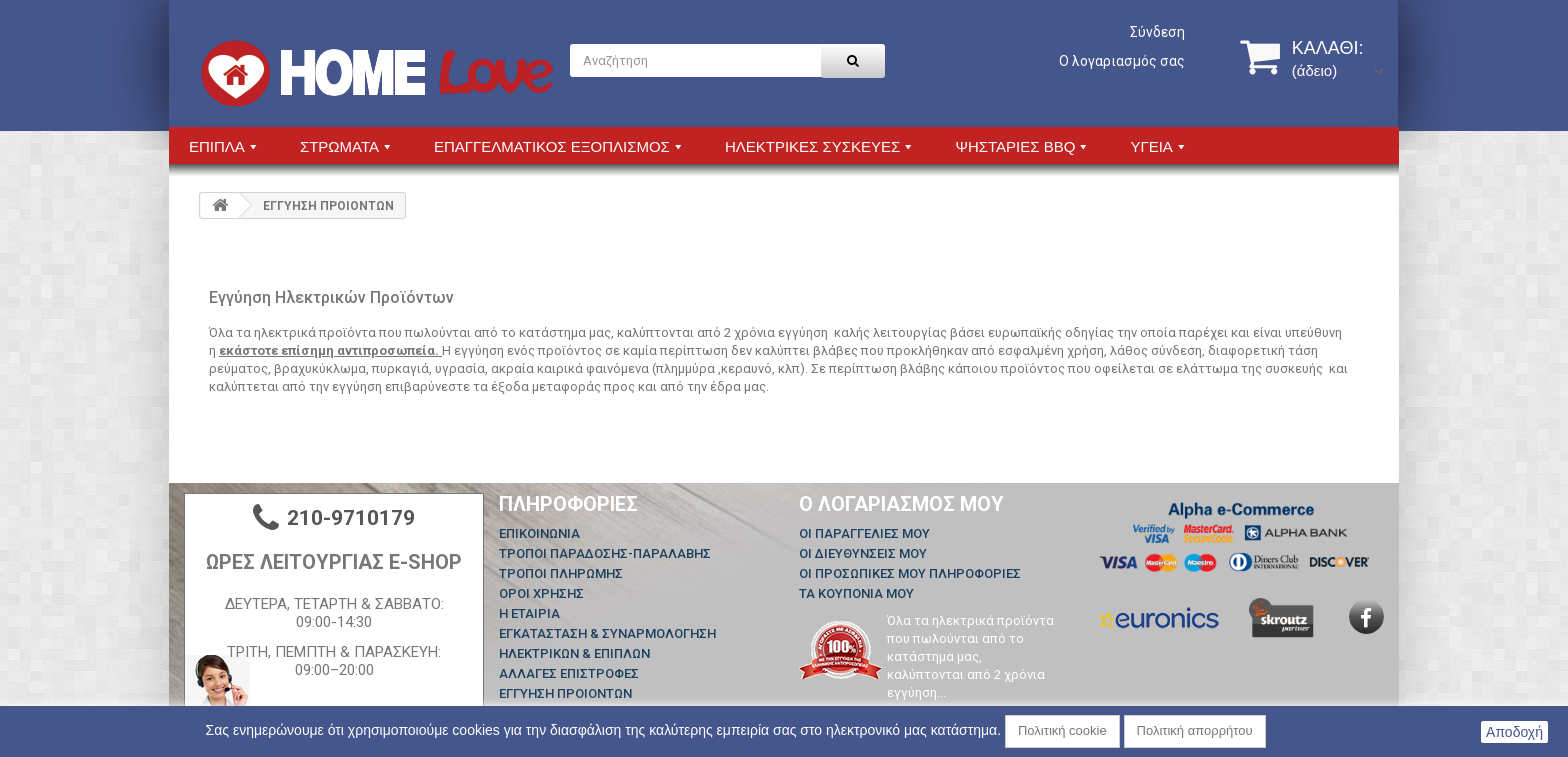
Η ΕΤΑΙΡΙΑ (529, 613)
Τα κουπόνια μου (856, 593)
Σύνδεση (1157, 32)
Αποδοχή (1514, 732)
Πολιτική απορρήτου (1195, 730)
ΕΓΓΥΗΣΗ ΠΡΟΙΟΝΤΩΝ (565, 693)
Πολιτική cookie (1062, 730)
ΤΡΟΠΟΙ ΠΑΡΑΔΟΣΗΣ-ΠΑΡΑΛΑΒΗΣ (605, 553)
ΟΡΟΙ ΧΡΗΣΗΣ (541, 593)
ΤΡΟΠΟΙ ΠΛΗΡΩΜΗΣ (561, 573)
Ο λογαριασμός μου (901, 504)
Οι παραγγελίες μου (864, 533)
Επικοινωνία (539, 533)
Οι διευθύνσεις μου (863, 553)
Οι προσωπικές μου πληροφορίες (910, 573)
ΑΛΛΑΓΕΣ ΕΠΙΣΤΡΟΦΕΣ (569, 673)
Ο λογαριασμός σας (1122, 61)
